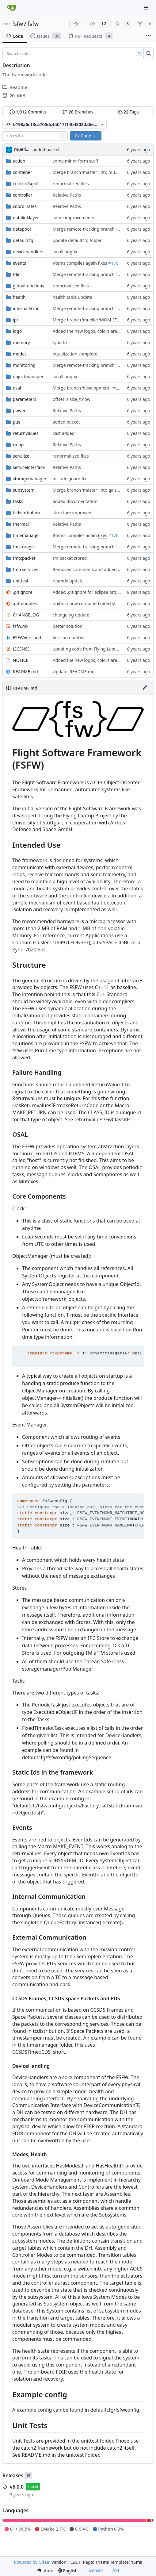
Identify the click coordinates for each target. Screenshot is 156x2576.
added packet (46, 149)
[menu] (45, 2571)
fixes (102, 263)
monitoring (24, 365)
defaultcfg (23, 240)
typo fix (60, 342)
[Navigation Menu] (147, 7)
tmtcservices (25, 569)
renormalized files (71, 183)
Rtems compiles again (75, 263)
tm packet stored (70, 558)
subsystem (24, 490)
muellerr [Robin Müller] (23, 149)
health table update (72, 297)
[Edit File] (145, 688)
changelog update (71, 615)
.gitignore (22, 592)
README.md (25, 671)
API (115, 2570)
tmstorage (23, 547)
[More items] (149, 36)
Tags (128, 112)
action (19, 161)
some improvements (73, 218)
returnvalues (25, 433)
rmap (18, 444)
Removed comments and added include (92, 569)
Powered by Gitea (31, 2562)
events (19, 263)
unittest (21, 581)
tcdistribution (26, 513)
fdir (16, 274)
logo (17, 331)
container (22, 172)
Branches (78, 112)
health (19, 297)
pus (16, 422)
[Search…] (148, 53)
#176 (113, 263)
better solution (67, 626)
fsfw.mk (21, 626)
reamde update (68, 581)
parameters (24, 399)
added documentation (75, 501)
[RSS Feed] (76, 23)
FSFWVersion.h (28, 637)
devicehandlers (28, 252)
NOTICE (20, 660)
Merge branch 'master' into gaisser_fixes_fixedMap (104, 490)
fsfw (17, 24)
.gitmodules (25, 603)
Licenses (95, 2570)
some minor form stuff (75, 161)
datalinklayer (26, 218)
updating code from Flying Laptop (87, 649)
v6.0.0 (17, 2487)
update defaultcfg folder (77, 240)
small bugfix (65, 252)
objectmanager (28, 376)
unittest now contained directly (84, 603)
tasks (18, 501)
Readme (14, 87)
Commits (28, 112)
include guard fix (69, 479)
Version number (69, 637)
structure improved (72, 513)
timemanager (26, 535)
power (19, 410)
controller (22, 195)
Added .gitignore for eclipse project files (93, 592)
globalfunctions (28, 286)
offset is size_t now (71, 399)
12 (103, 23)
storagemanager (30, 479)
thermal (21, 524)
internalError (26, 308)
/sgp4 (26, 183)
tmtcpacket (24, 558)
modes (20, 354)
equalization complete (75, 354)
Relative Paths (67, 195)
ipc (16, 320)
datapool (22, 229)
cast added (64, 433)
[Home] (11, 7)
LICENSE (21, 649)
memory (21, 342)
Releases (12, 2475)
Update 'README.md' (74, 671)
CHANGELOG (26, 615)
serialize (21, 456)
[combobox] (35, 135)
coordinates (25, 206)
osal (17, 388)
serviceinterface (29, 467)
